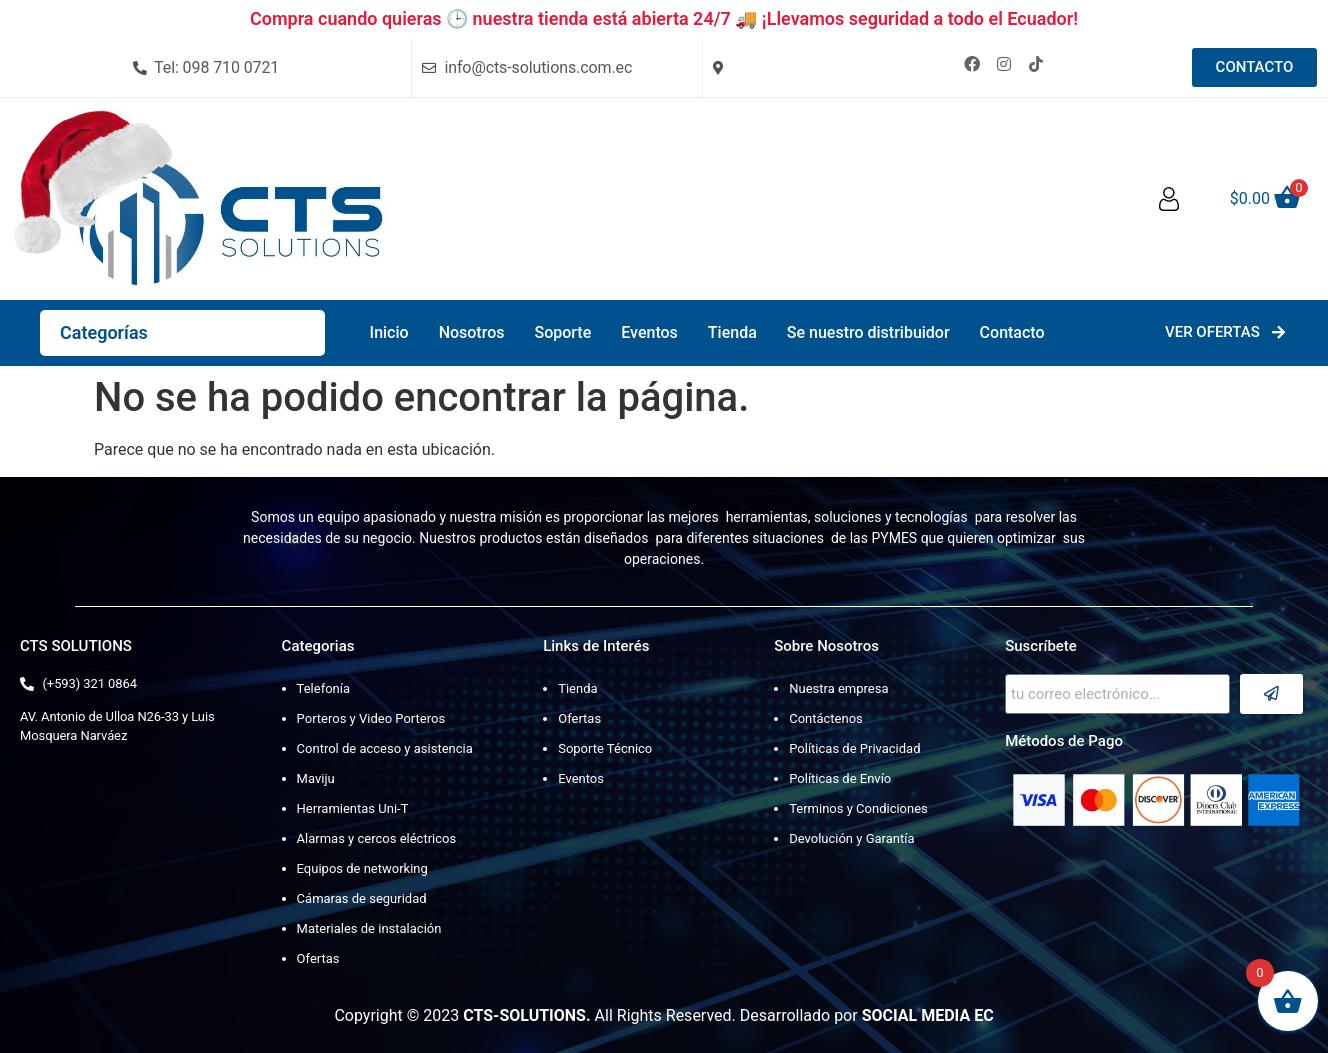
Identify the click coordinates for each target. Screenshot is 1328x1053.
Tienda (732, 332)
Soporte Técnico (605, 748)
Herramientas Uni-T (353, 808)
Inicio (389, 332)
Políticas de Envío (840, 778)
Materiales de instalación (369, 928)
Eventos (649, 332)
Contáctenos (826, 718)
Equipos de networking (362, 868)
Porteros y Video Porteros (371, 718)
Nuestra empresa (838, 688)
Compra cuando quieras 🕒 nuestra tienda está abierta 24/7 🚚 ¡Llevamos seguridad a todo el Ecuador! (664, 18)
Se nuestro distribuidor (868, 332)
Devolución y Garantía (851, 838)
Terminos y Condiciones (858, 808)
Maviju (316, 778)
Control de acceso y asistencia (385, 748)
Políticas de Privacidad (854, 748)
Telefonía (323, 688)
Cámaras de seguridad (362, 898)
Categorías (104, 332)
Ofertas (318, 958)
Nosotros (472, 332)
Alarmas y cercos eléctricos (377, 838)
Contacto (1012, 332)
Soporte (562, 332)
